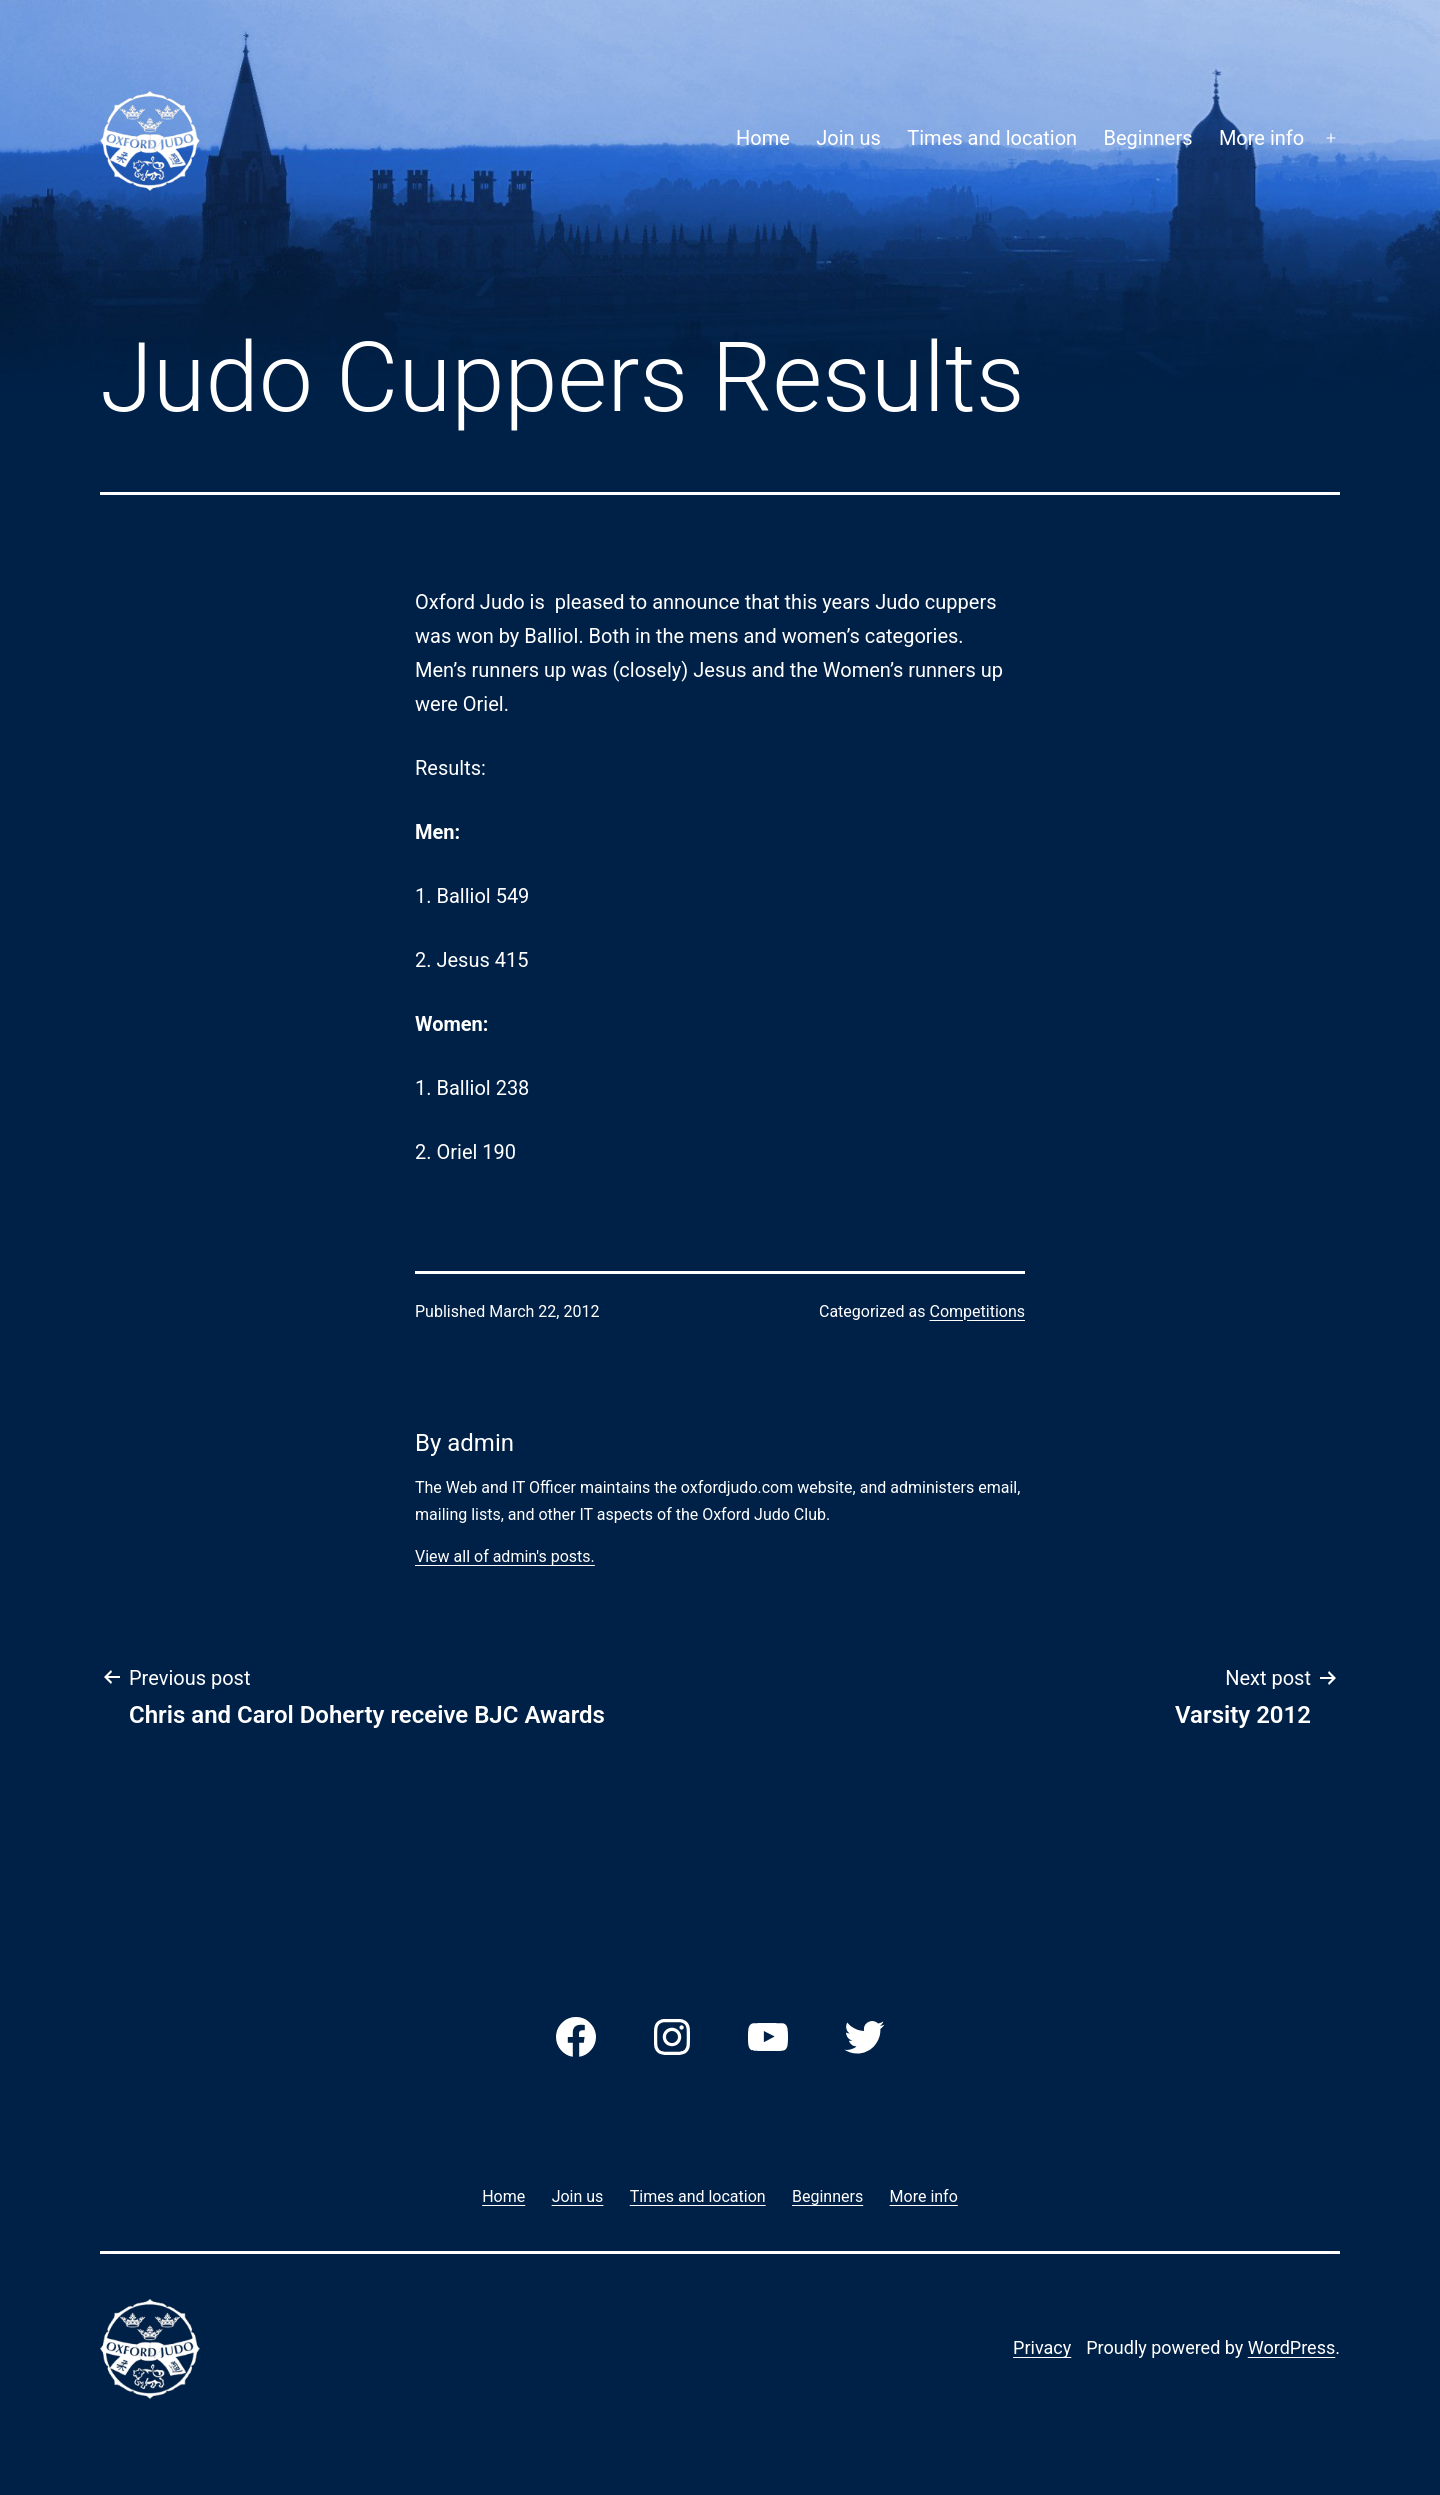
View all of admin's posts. (505, 1556)
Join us (848, 138)
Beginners (1148, 138)
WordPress (1291, 2347)
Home (763, 138)
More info (1261, 138)
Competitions (977, 1311)
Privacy (1042, 2347)
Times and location (992, 138)
